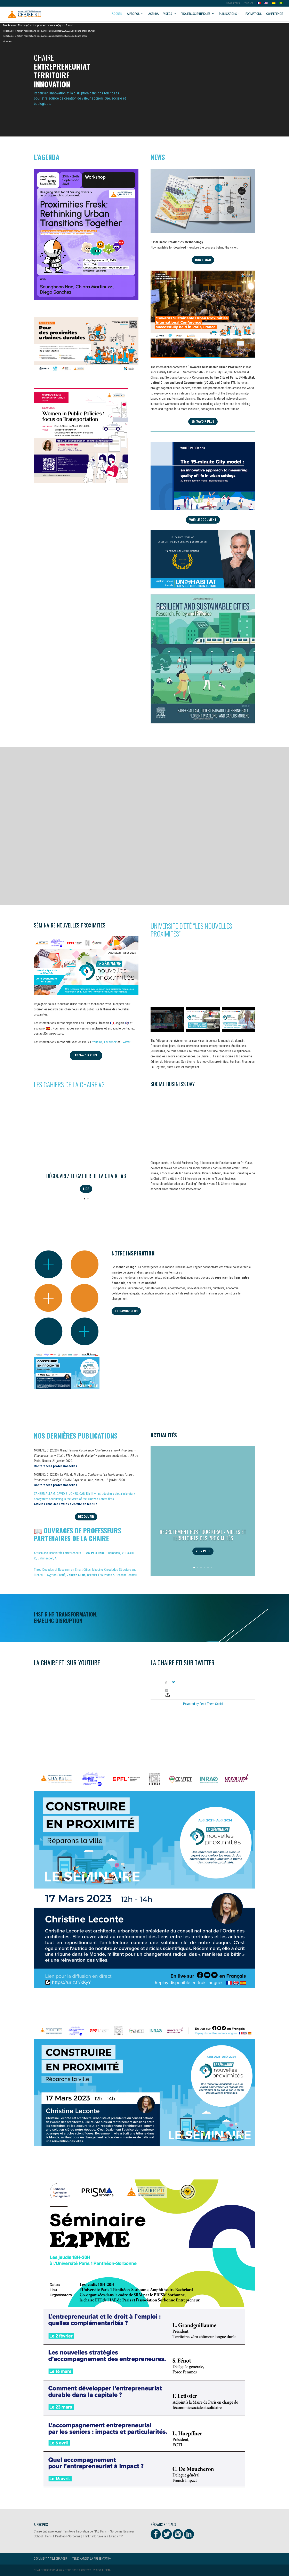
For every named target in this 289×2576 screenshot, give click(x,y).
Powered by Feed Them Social (203, 1704)
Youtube (97, 1042)
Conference (274, 14)
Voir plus (203, 1551)
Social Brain (103, 2570)
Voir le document (203, 520)
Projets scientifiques (195, 14)
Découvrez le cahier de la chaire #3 (86, 1176)
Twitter (125, 1042)
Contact (248, 3)
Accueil (117, 14)
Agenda (153, 14)
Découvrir (86, 1517)
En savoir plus (203, 421)
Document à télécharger (50, 2558)
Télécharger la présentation (91, 2558)
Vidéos (167, 14)
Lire (86, 1189)
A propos (133, 14)
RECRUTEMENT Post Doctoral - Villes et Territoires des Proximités (203, 1535)
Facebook (110, 1042)
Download (203, 260)
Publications (228, 14)
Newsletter (233, 3)
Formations (254, 14)
